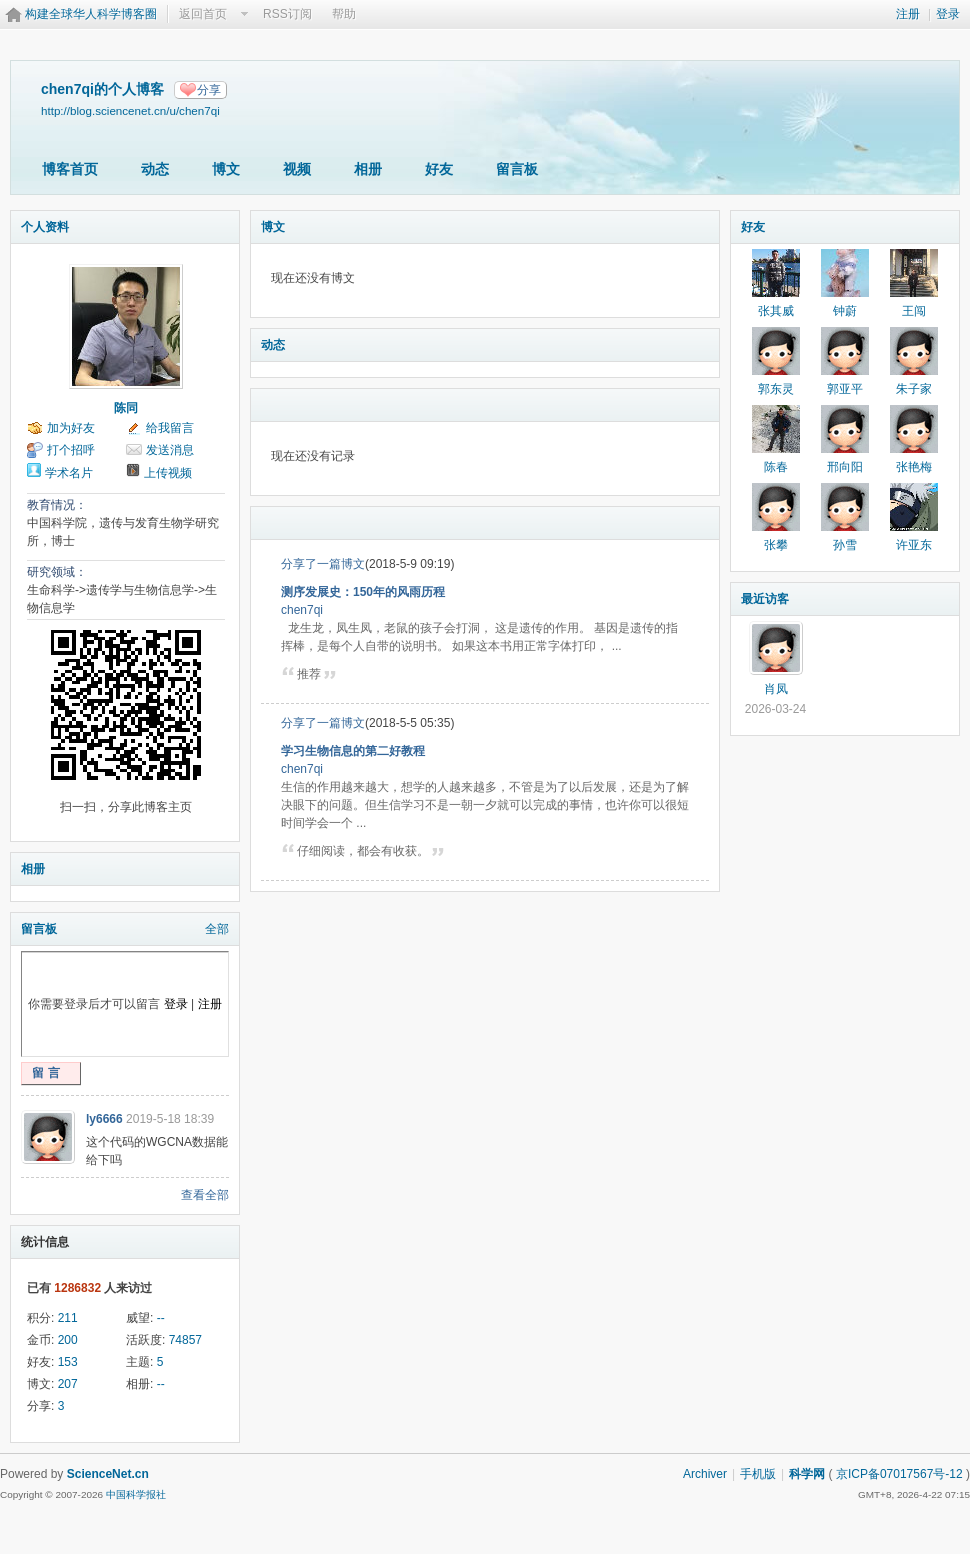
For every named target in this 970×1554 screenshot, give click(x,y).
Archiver (705, 1474)
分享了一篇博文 (323, 564)
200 (68, 1340)
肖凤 (776, 689)
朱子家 (914, 389)
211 (68, 1318)
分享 (209, 90)
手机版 (758, 1474)
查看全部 (205, 1195)
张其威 (776, 311)
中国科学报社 (136, 1494)
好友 (439, 169)
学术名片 (69, 473)
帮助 (344, 14)
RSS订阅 (287, 14)
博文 (226, 169)
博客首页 (70, 169)
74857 (185, 1340)
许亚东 (914, 545)
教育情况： (57, 505)
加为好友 (71, 428)
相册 (368, 169)
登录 (948, 14)
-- (161, 1318)
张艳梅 (914, 467)
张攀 (776, 545)
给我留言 (170, 428)
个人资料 (45, 227)
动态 (155, 169)
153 (68, 1362)
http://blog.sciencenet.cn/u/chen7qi (130, 110)
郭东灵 (776, 389)
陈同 (126, 408)
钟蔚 (845, 311)
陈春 (776, 467)
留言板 (517, 169)
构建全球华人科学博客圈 (91, 14)
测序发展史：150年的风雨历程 (363, 592)
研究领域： (57, 572)
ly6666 (104, 1119)
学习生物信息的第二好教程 (353, 751)
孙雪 (845, 545)
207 (68, 1384)
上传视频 (168, 473)
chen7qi (302, 610)
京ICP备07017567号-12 (899, 1474)
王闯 (914, 311)
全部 (217, 929)
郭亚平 (845, 389)
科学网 (807, 1474)
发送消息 (170, 450)
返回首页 (203, 14)
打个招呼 (71, 450)
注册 (908, 14)
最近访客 (765, 599)
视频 (297, 169)
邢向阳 (845, 467)
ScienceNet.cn (108, 1474)
